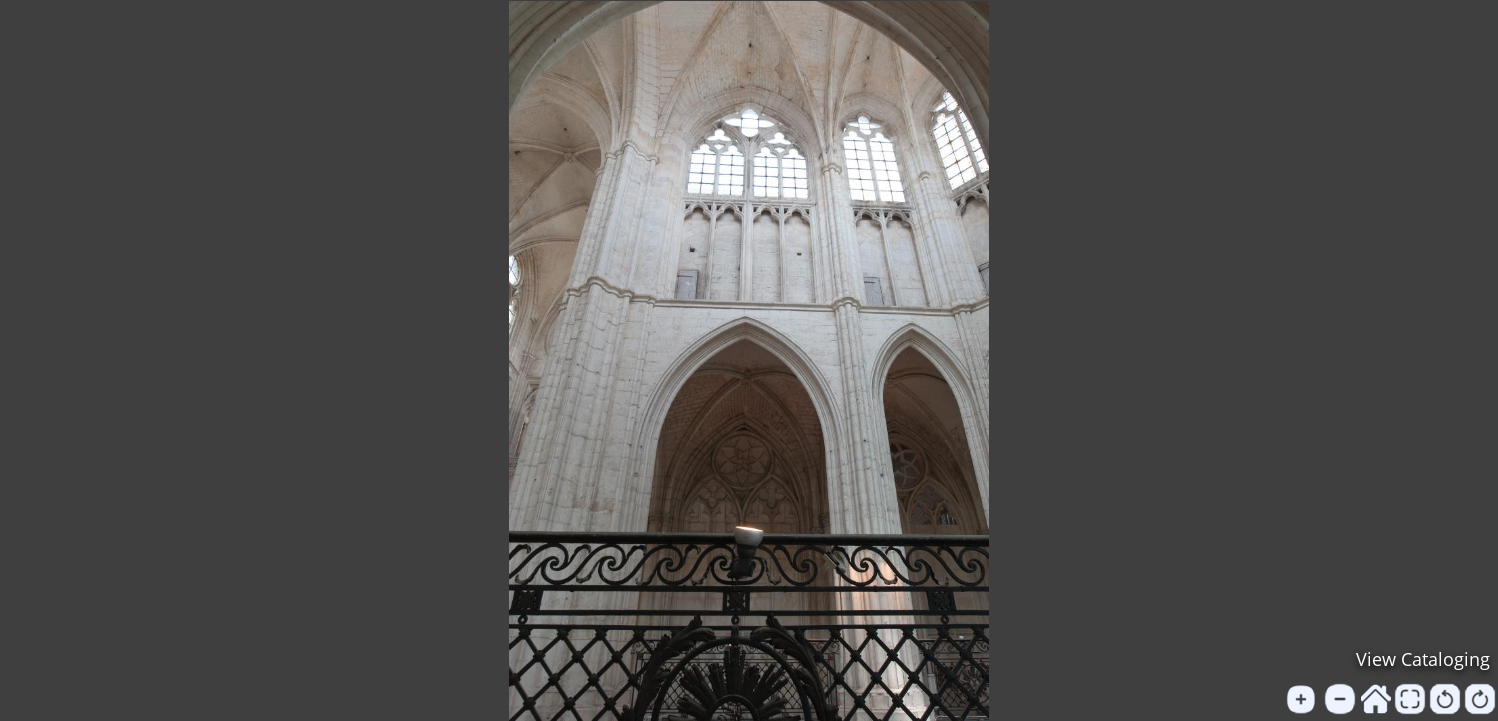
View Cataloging (1423, 659)
